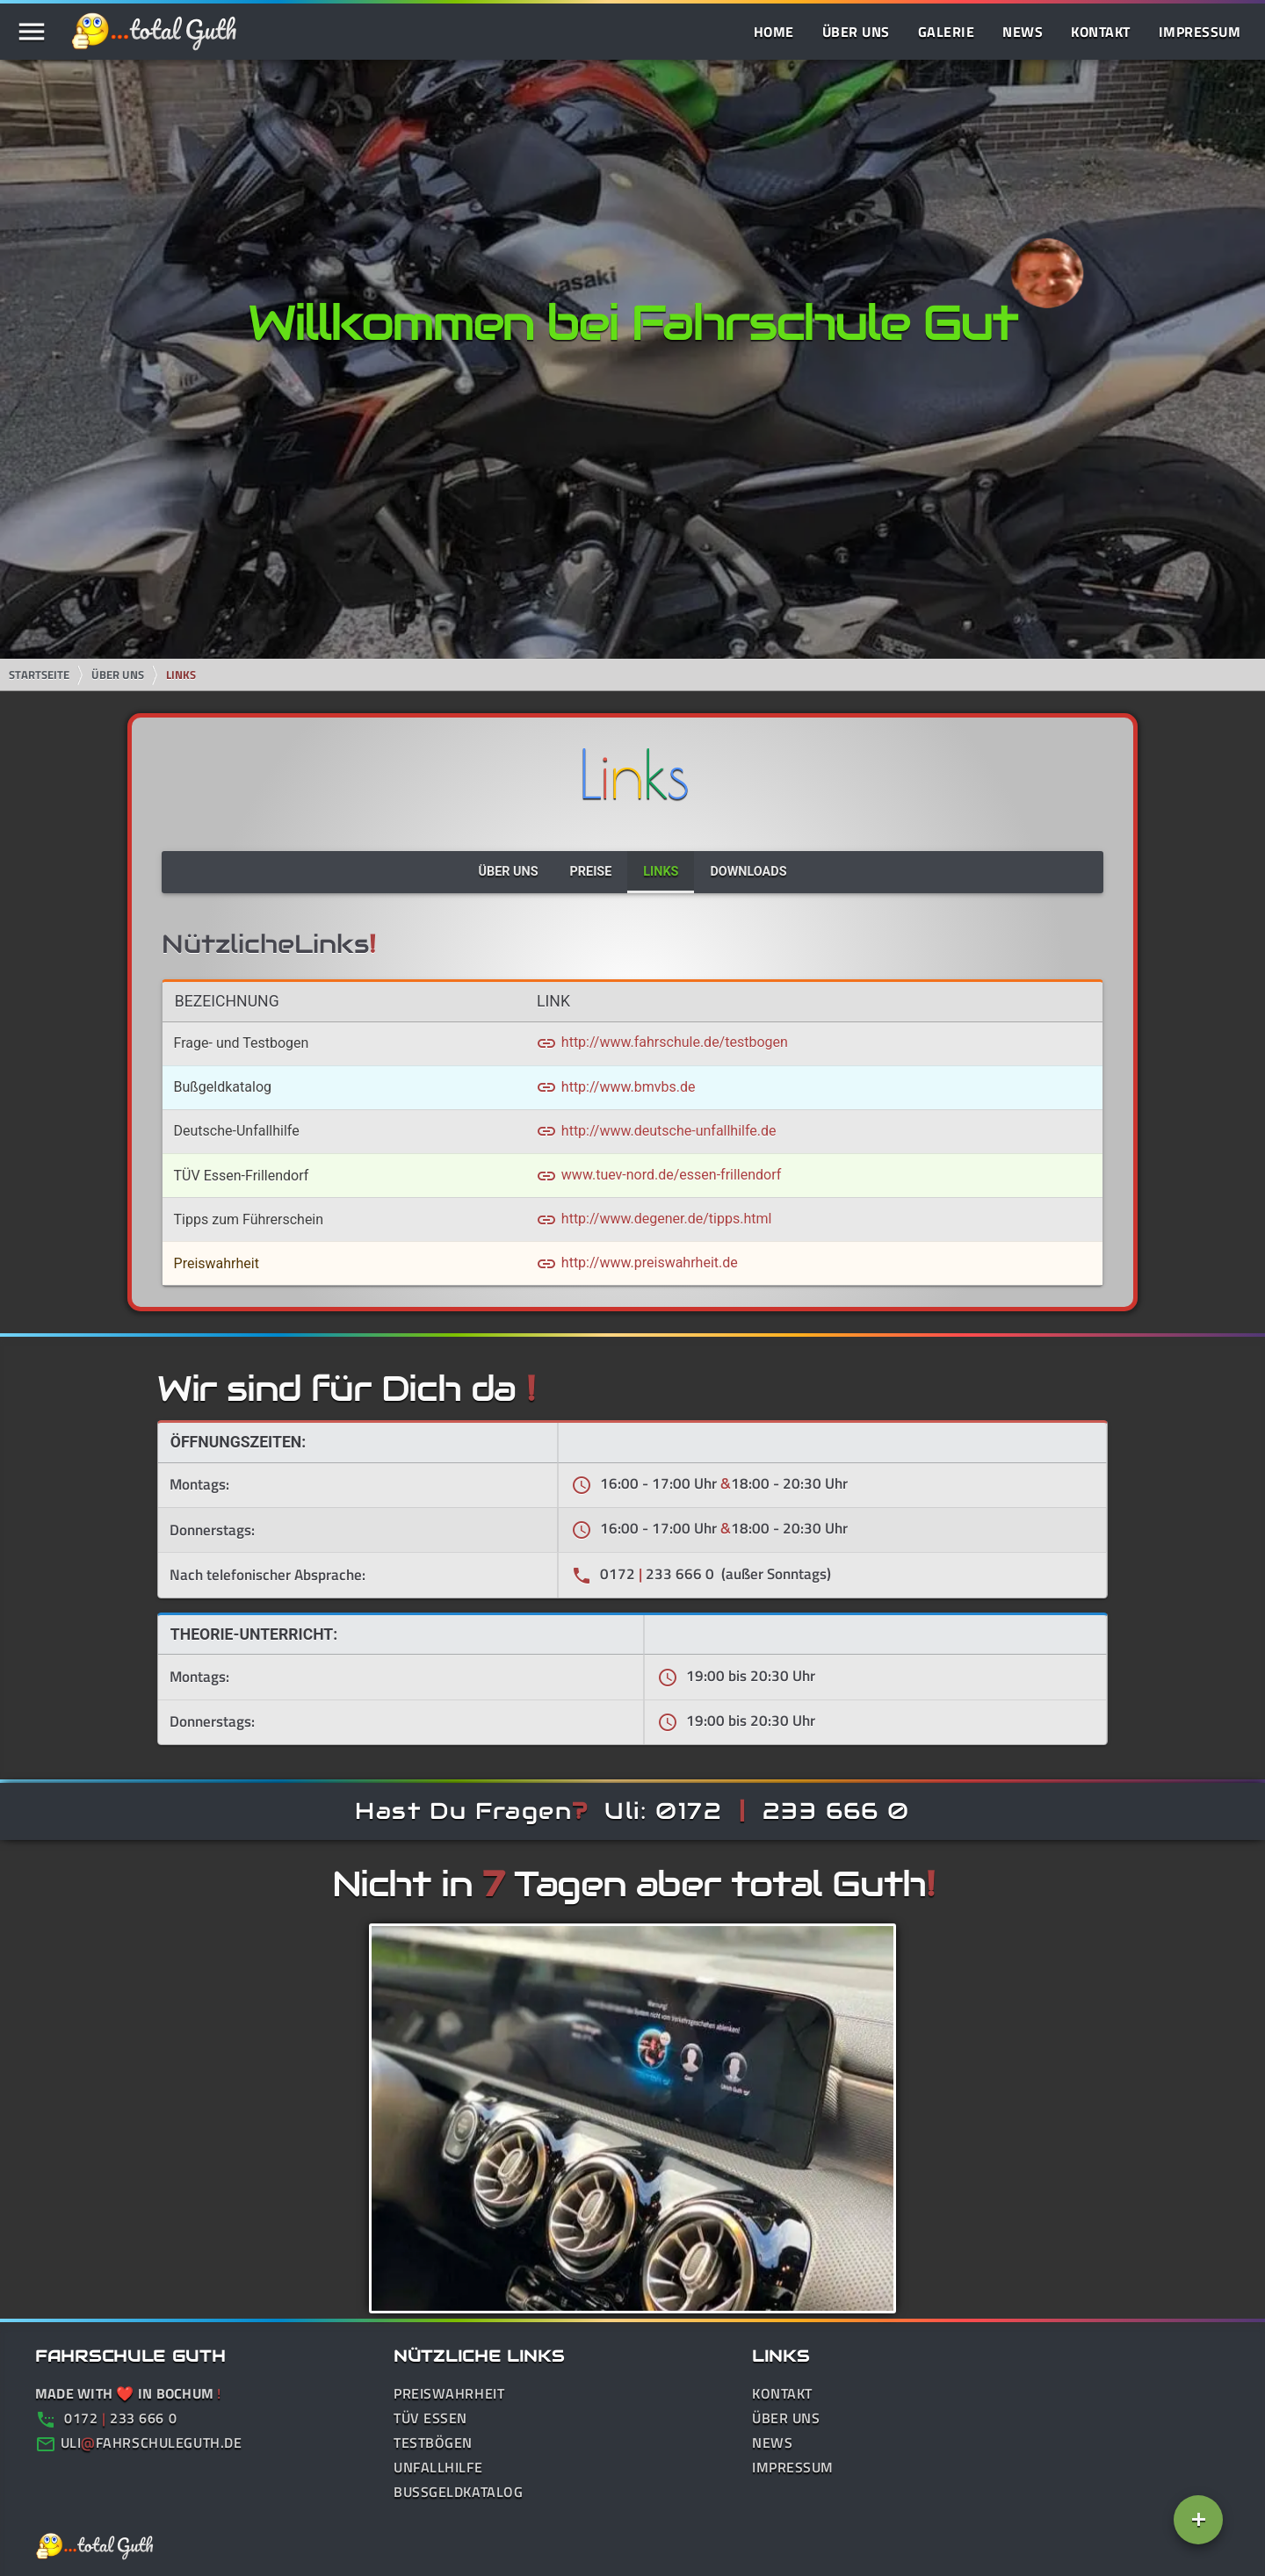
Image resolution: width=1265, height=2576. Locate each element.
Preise (591, 871)
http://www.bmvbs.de (616, 1087)
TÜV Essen (430, 2417)
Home (774, 31)
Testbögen (433, 2442)
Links (181, 674)
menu (31, 31)
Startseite (39, 674)
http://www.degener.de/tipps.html (654, 1218)
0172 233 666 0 (106, 2417)
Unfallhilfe (438, 2467)
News (1022, 31)
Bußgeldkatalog (458, 2491)
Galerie (946, 31)
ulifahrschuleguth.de (151, 2442)
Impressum (1200, 31)
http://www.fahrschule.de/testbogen (662, 1042)
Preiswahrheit (449, 2393)
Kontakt (1101, 31)
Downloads (748, 871)
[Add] (1198, 2519)
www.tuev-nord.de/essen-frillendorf (658, 1174)
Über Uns (856, 31)
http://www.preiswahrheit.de (637, 1262)
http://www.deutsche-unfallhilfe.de (656, 1130)
